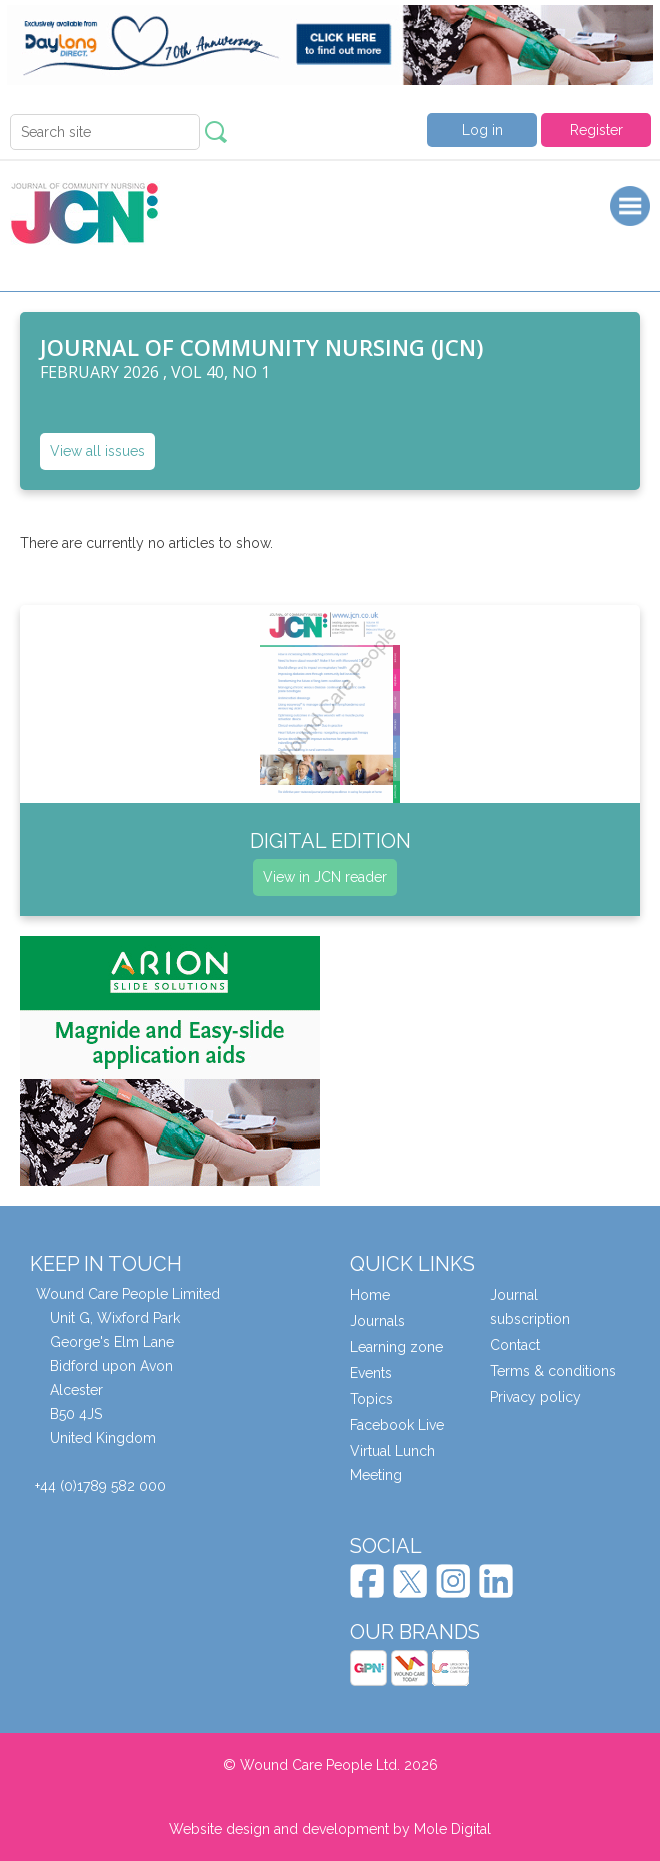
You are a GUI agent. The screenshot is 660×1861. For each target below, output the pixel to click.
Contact (515, 1345)
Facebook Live (397, 1425)
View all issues (97, 451)
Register (596, 130)
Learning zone (396, 1347)
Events (371, 1373)
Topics (371, 1399)
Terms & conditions (553, 1371)
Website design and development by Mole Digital (330, 1829)
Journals (377, 1321)
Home (370, 1295)
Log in (482, 130)
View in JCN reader (325, 877)
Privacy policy (535, 1397)
